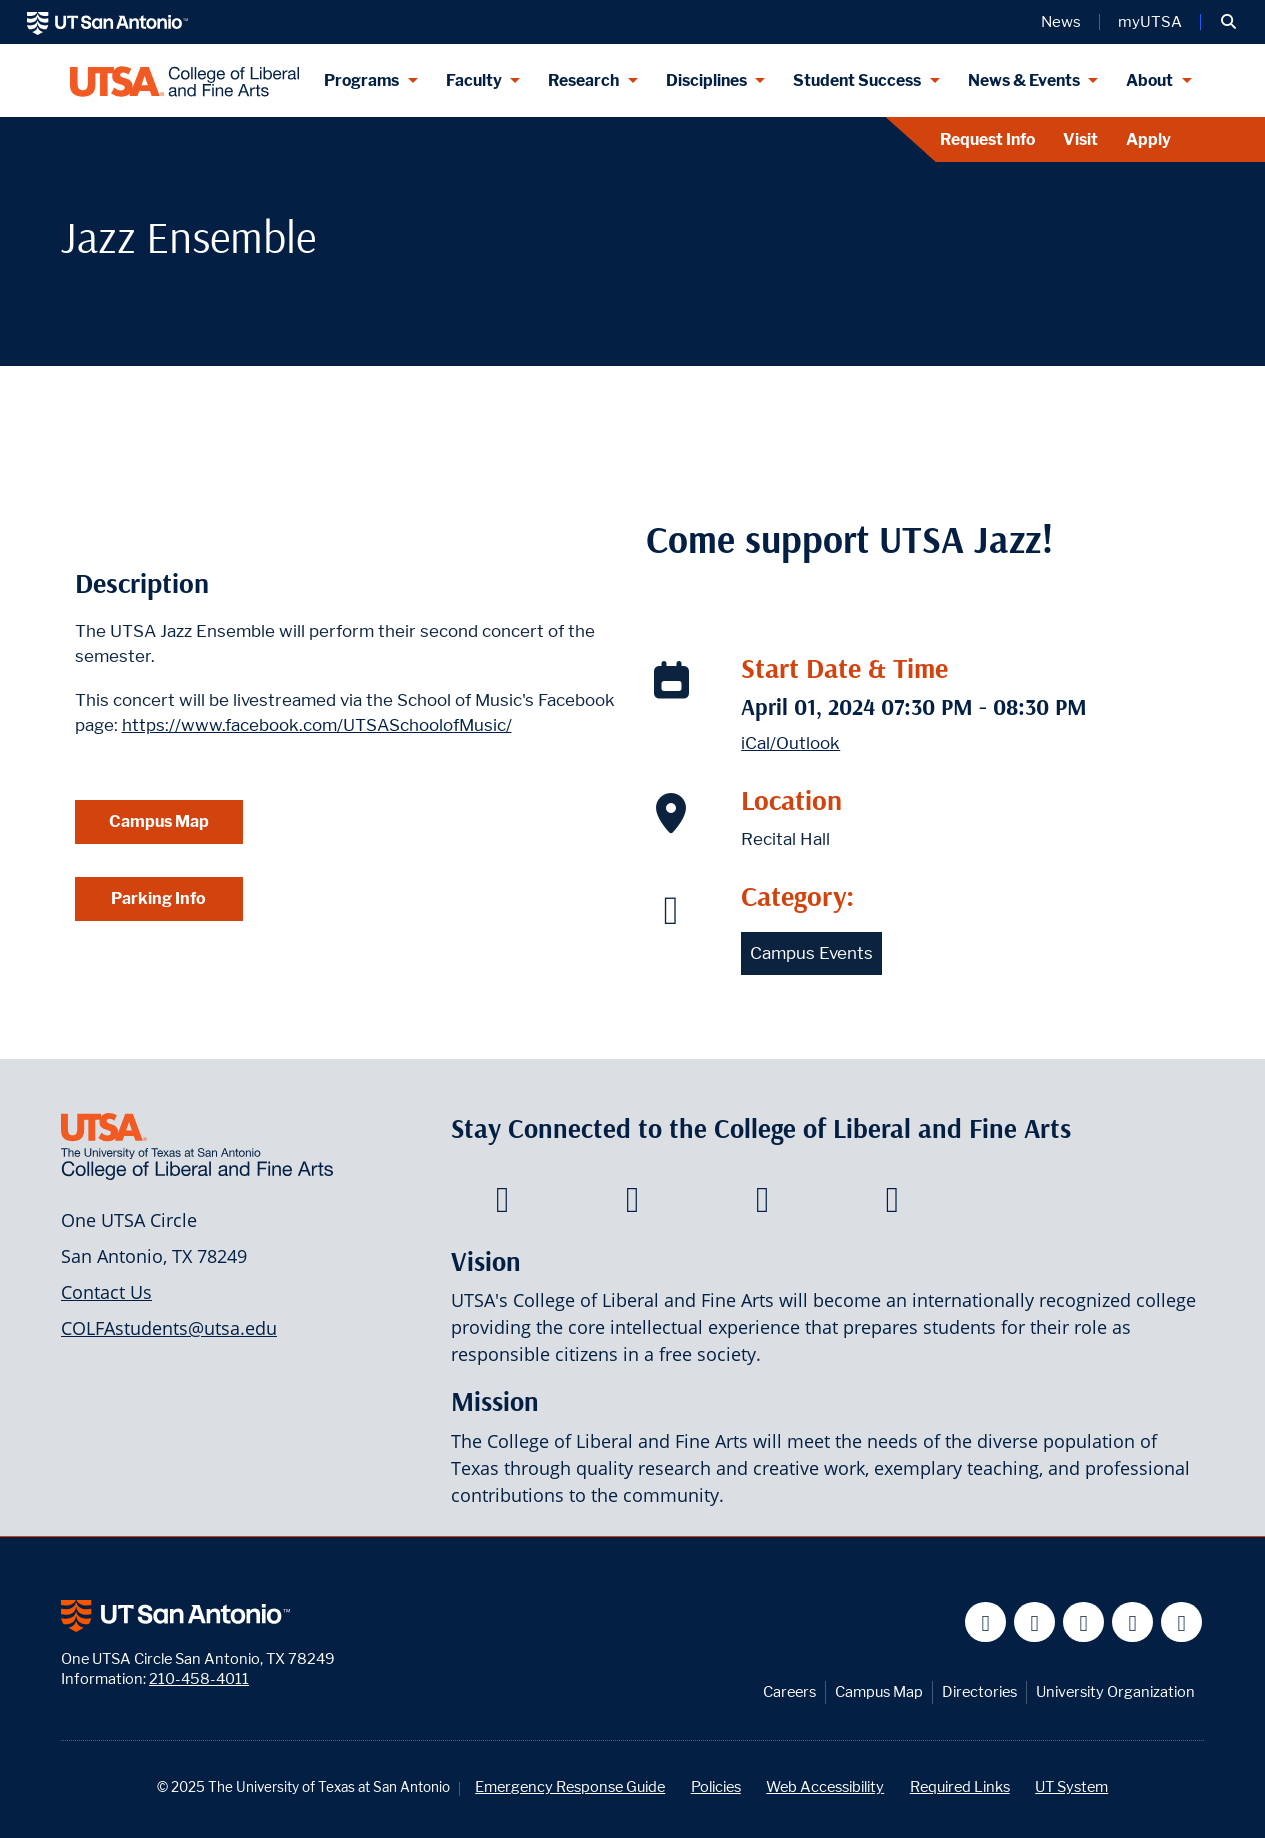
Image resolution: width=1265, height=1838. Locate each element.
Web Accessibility (825, 1786)
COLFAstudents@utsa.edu (169, 1328)
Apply (1148, 139)
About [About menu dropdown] (1149, 80)
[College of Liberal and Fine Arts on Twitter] (632, 1205)
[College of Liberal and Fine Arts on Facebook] (502, 1205)
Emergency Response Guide (570, 1786)
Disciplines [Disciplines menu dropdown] (706, 80)
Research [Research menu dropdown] (583, 80)
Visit (1080, 139)
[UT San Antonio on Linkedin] (1132, 1622)
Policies (716, 1786)
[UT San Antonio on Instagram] (1181, 1622)
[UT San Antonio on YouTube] (1083, 1622)
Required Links (960, 1786)
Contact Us (106, 1292)
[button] (1228, 22)
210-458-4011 (199, 1678)
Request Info (987, 139)
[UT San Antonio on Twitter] (1034, 1622)
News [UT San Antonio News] (1061, 22)
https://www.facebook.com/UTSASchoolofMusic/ (317, 725)
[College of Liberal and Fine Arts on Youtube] (762, 1205)
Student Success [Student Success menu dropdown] (857, 80)
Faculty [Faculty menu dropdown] (474, 80)
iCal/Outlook (790, 743)
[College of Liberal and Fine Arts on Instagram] (892, 1205)
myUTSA (1150, 22)
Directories (979, 1691)
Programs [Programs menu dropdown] (361, 80)
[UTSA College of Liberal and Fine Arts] (184, 80)
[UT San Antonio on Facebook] (985, 1622)
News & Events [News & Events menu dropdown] (1024, 80)
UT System (1071, 1786)
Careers (789, 1691)
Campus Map (159, 821)
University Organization (1115, 1691)
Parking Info (158, 898)
